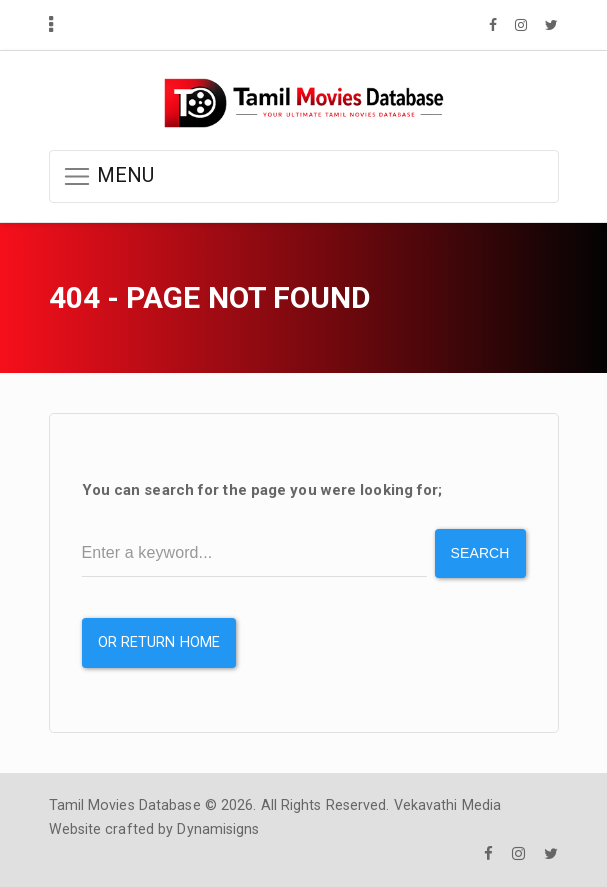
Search (480, 553)
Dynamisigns (218, 829)
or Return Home (159, 642)
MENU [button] (108, 176)
